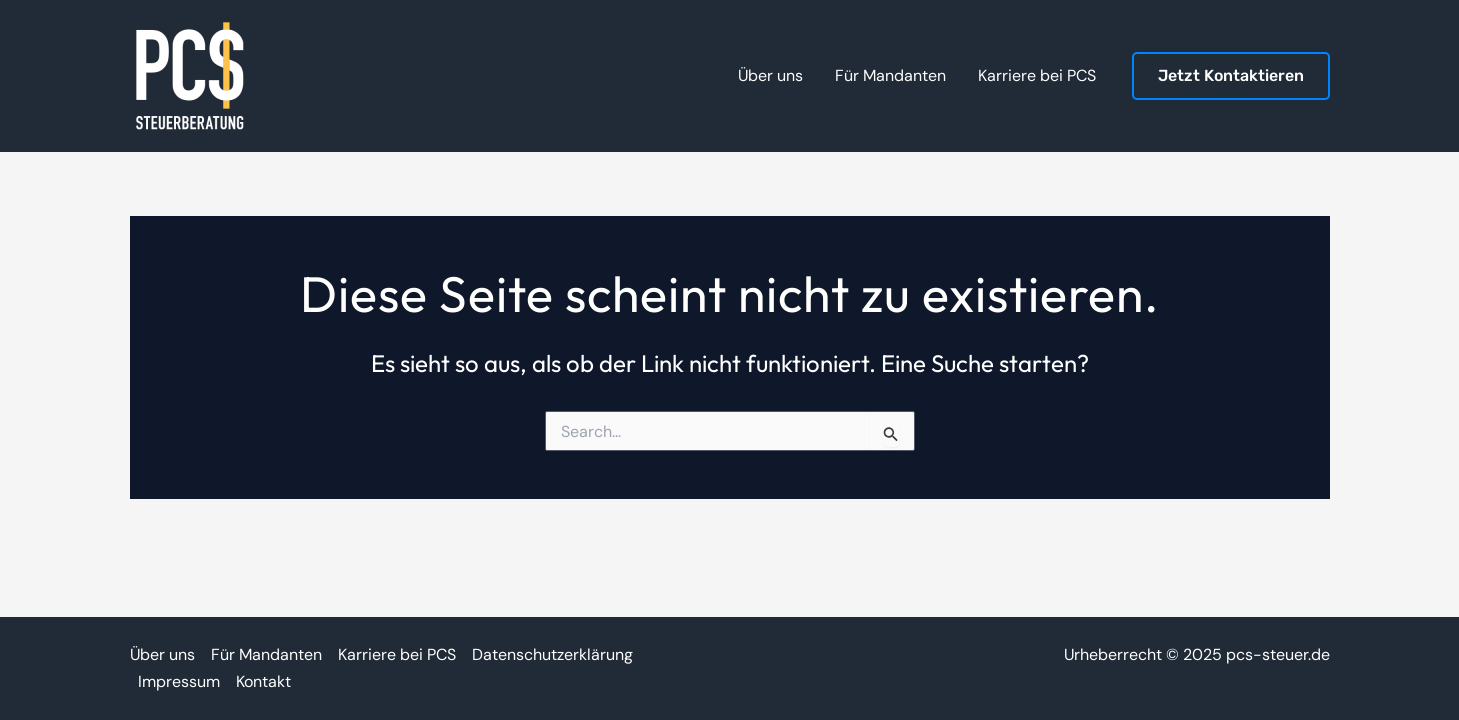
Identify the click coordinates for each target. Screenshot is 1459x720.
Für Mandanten (266, 654)
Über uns (162, 654)
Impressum (179, 681)
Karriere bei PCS (397, 654)
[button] (1231, 76)
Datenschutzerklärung (552, 654)
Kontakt (263, 681)
